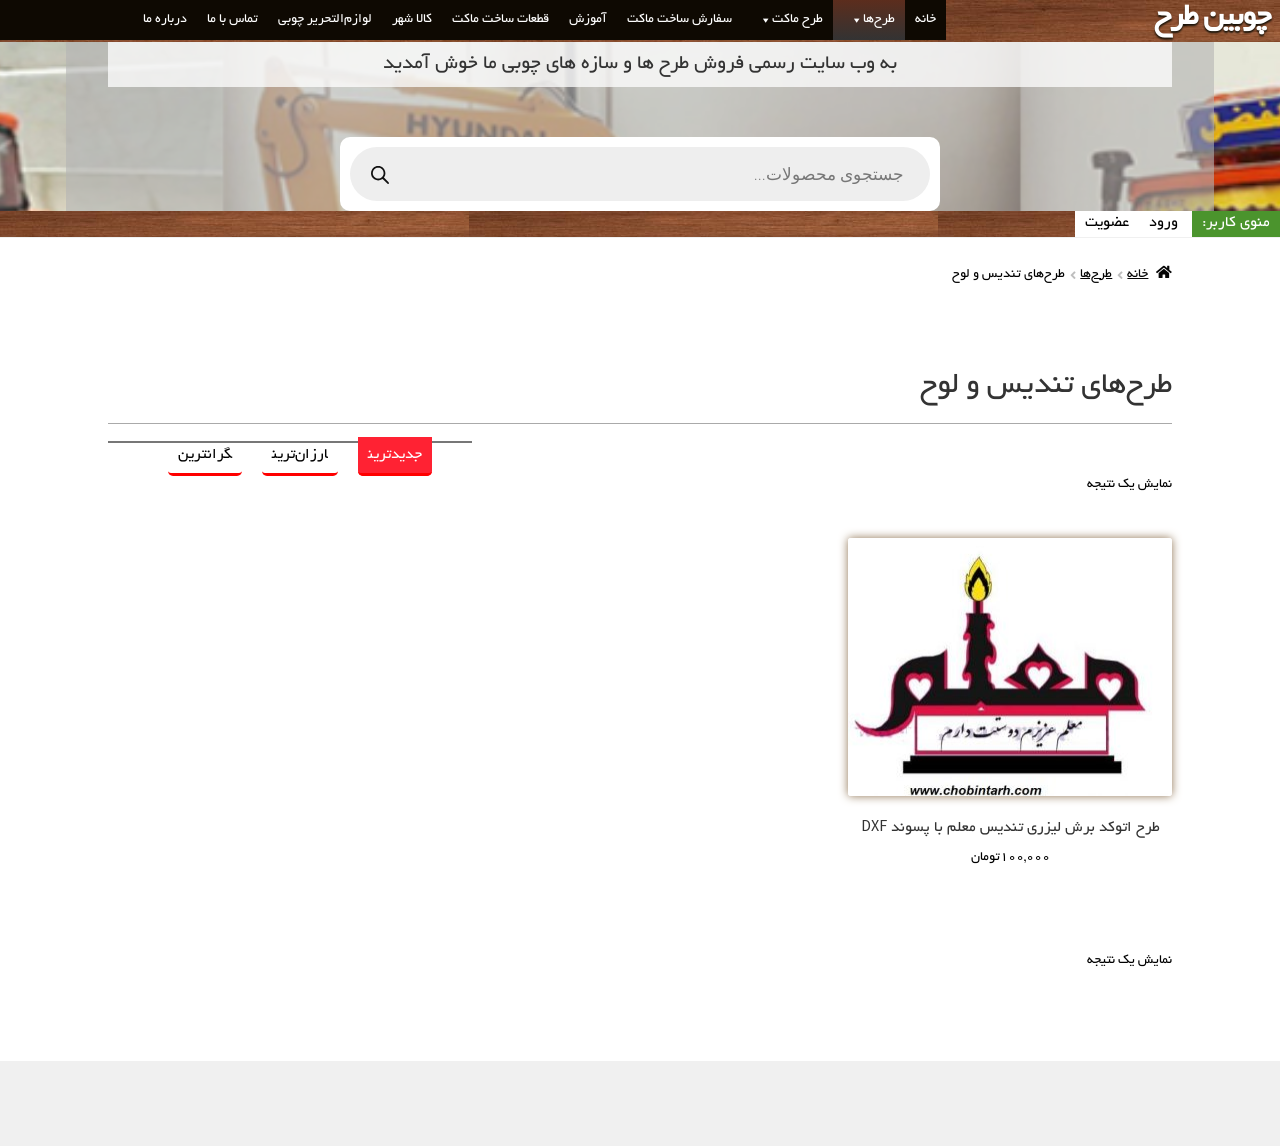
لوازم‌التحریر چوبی (325, 20)
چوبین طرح (1212, 19)
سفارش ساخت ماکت (679, 20)
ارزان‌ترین (300, 455)
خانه (925, 20)
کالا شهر (412, 20)
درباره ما (165, 20)
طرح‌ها (869, 20)
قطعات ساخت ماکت (500, 20)
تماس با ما (232, 20)
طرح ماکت (787, 20)
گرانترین (205, 455)
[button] (853, 20)
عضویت (1107, 223)
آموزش (588, 20)
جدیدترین (395, 455)
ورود (1163, 223)
